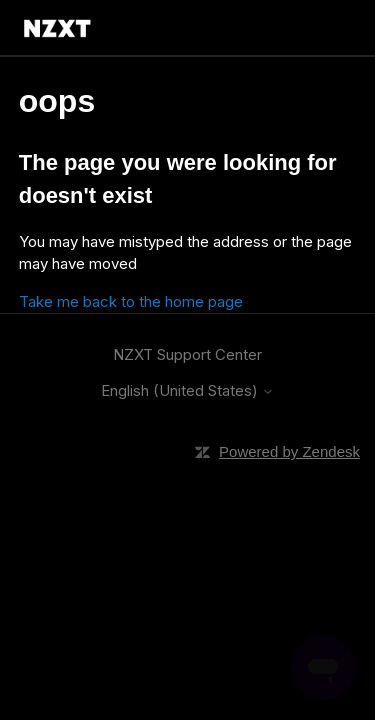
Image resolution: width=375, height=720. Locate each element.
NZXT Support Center (187, 354)
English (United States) (187, 390)
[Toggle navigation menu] (323, 28)
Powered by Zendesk (289, 451)
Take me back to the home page (131, 301)
